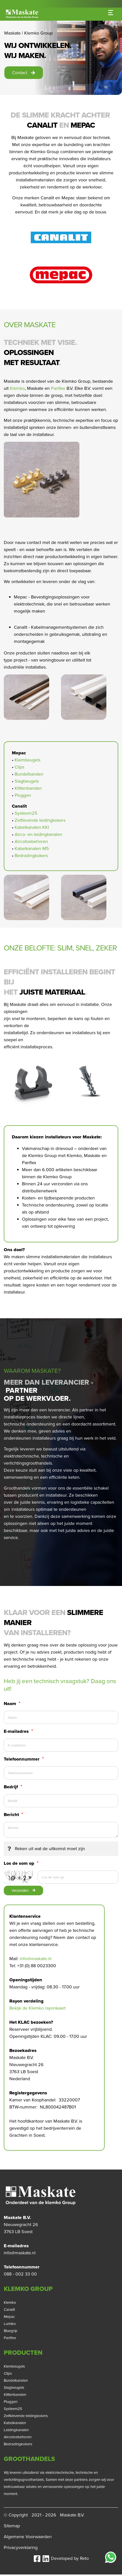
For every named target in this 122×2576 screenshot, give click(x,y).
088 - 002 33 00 (20, 2275)
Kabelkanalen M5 (32, 848)
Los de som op (21, 1864)
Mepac (9, 2318)
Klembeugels (27, 760)
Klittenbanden (28, 788)
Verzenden (20, 1892)
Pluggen (23, 795)
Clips (19, 767)
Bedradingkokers (31, 855)
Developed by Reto (70, 2560)
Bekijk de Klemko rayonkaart (37, 2009)
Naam (12, 1703)
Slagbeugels (27, 781)
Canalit (9, 2311)
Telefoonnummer (24, 1759)
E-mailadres (18, 1731)
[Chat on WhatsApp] (110, 2557)
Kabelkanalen (15, 2424)
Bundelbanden (29, 774)
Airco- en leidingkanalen (38, 834)
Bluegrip (10, 2332)
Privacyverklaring (21, 2549)
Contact (19, 72)
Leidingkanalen (16, 2431)
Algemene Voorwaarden (28, 2538)
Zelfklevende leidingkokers (26, 2417)
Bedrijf (13, 1786)
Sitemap (12, 2527)
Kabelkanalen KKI (32, 827)
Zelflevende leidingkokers (40, 820)
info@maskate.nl (35, 1960)
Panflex (58, 388)
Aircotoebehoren (31, 841)
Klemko (17, 388)
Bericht (13, 1814)
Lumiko (10, 2325)
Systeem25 (26, 813)
